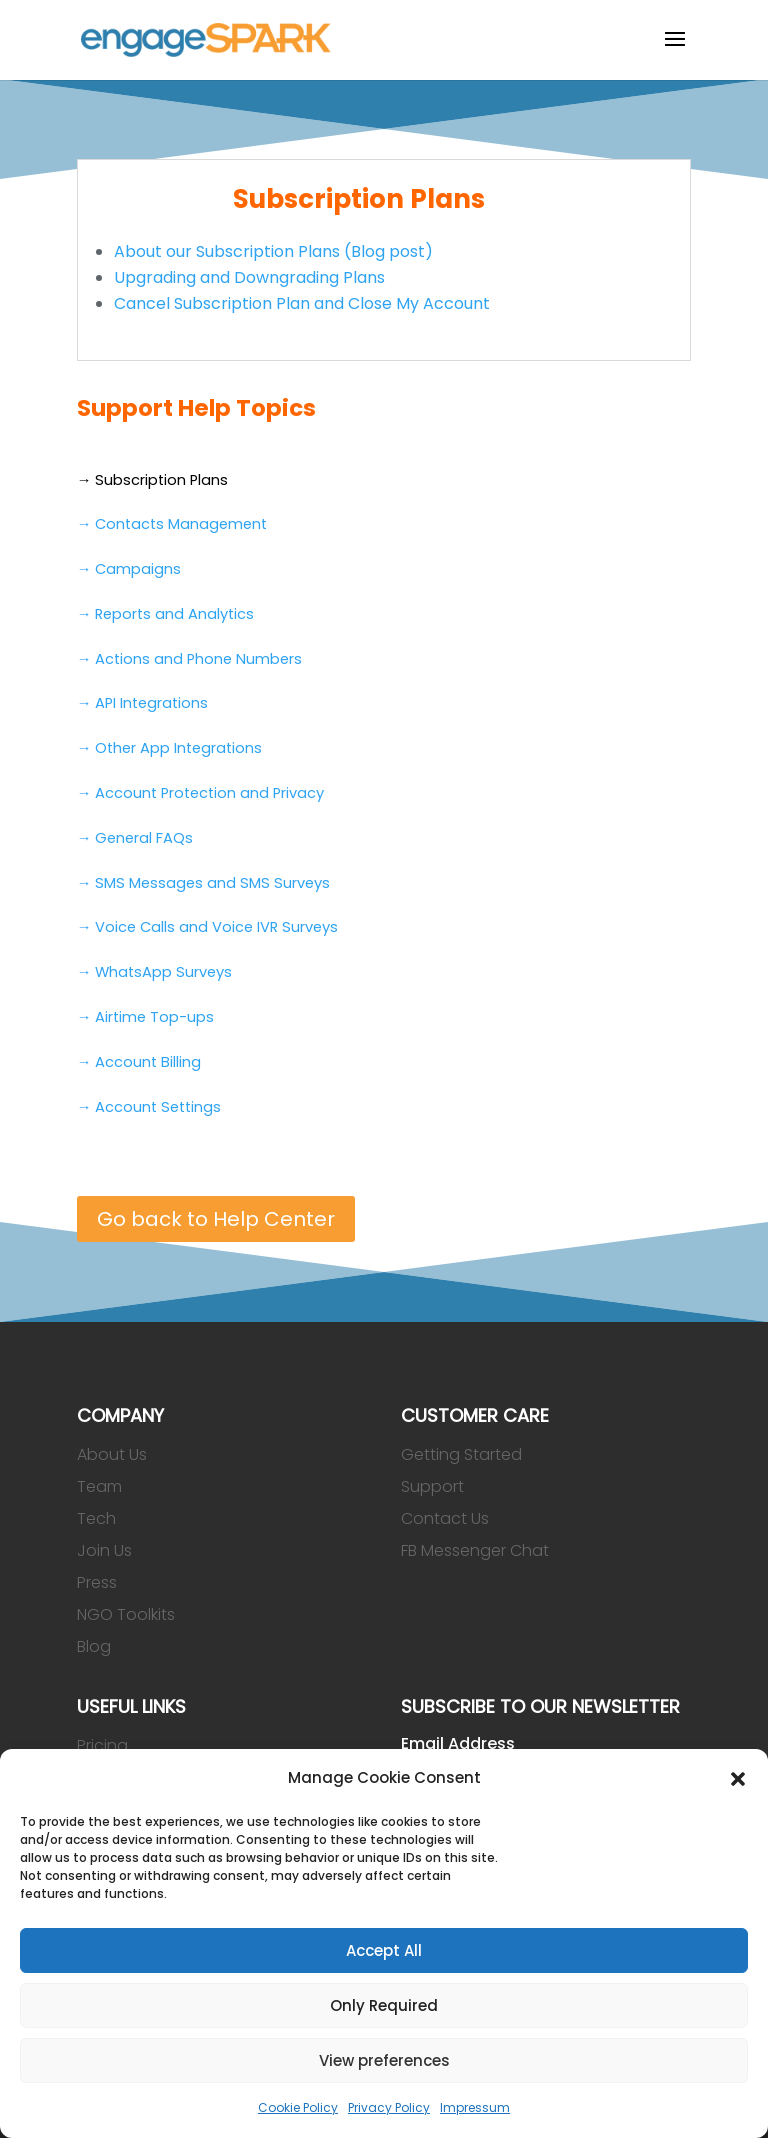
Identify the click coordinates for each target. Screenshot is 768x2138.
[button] (738, 1779)
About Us (112, 1454)
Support (432, 1486)
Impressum (475, 2107)
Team (99, 1486)
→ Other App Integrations (170, 748)
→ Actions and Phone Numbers (190, 659)
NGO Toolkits (126, 1614)
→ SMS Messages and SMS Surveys (204, 883)
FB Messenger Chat (475, 1550)
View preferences (384, 2060)
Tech (96, 1518)
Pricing (102, 1745)
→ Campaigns (129, 569)
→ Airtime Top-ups (146, 1017)
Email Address (458, 1743)
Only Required (384, 2005)
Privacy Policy (389, 2107)
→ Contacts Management (172, 524)
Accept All (384, 1950)
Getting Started (461, 1454)
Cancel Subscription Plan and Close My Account (302, 303)
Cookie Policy (298, 2107)
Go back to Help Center (216, 1219)
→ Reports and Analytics (166, 614)
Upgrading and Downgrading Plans (249, 277)
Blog (94, 1646)
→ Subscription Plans (153, 480)
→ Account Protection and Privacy (201, 793)
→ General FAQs (135, 838)
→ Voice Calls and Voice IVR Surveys (208, 927)
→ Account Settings (149, 1107)
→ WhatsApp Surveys (155, 972)
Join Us (104, 1550)
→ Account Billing (139, 1062)
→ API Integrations (143, 703)
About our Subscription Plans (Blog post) (273, 251)
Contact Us (445, 1518)
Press (97, 1582)
